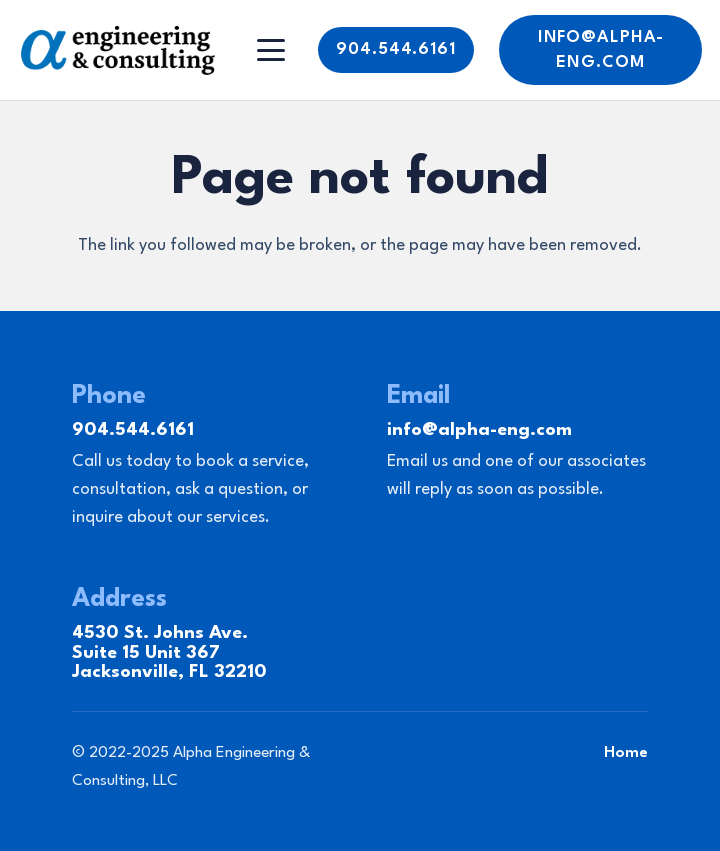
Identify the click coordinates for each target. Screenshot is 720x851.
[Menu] (271, 50)
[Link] (118, 50)
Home (626, 753)
